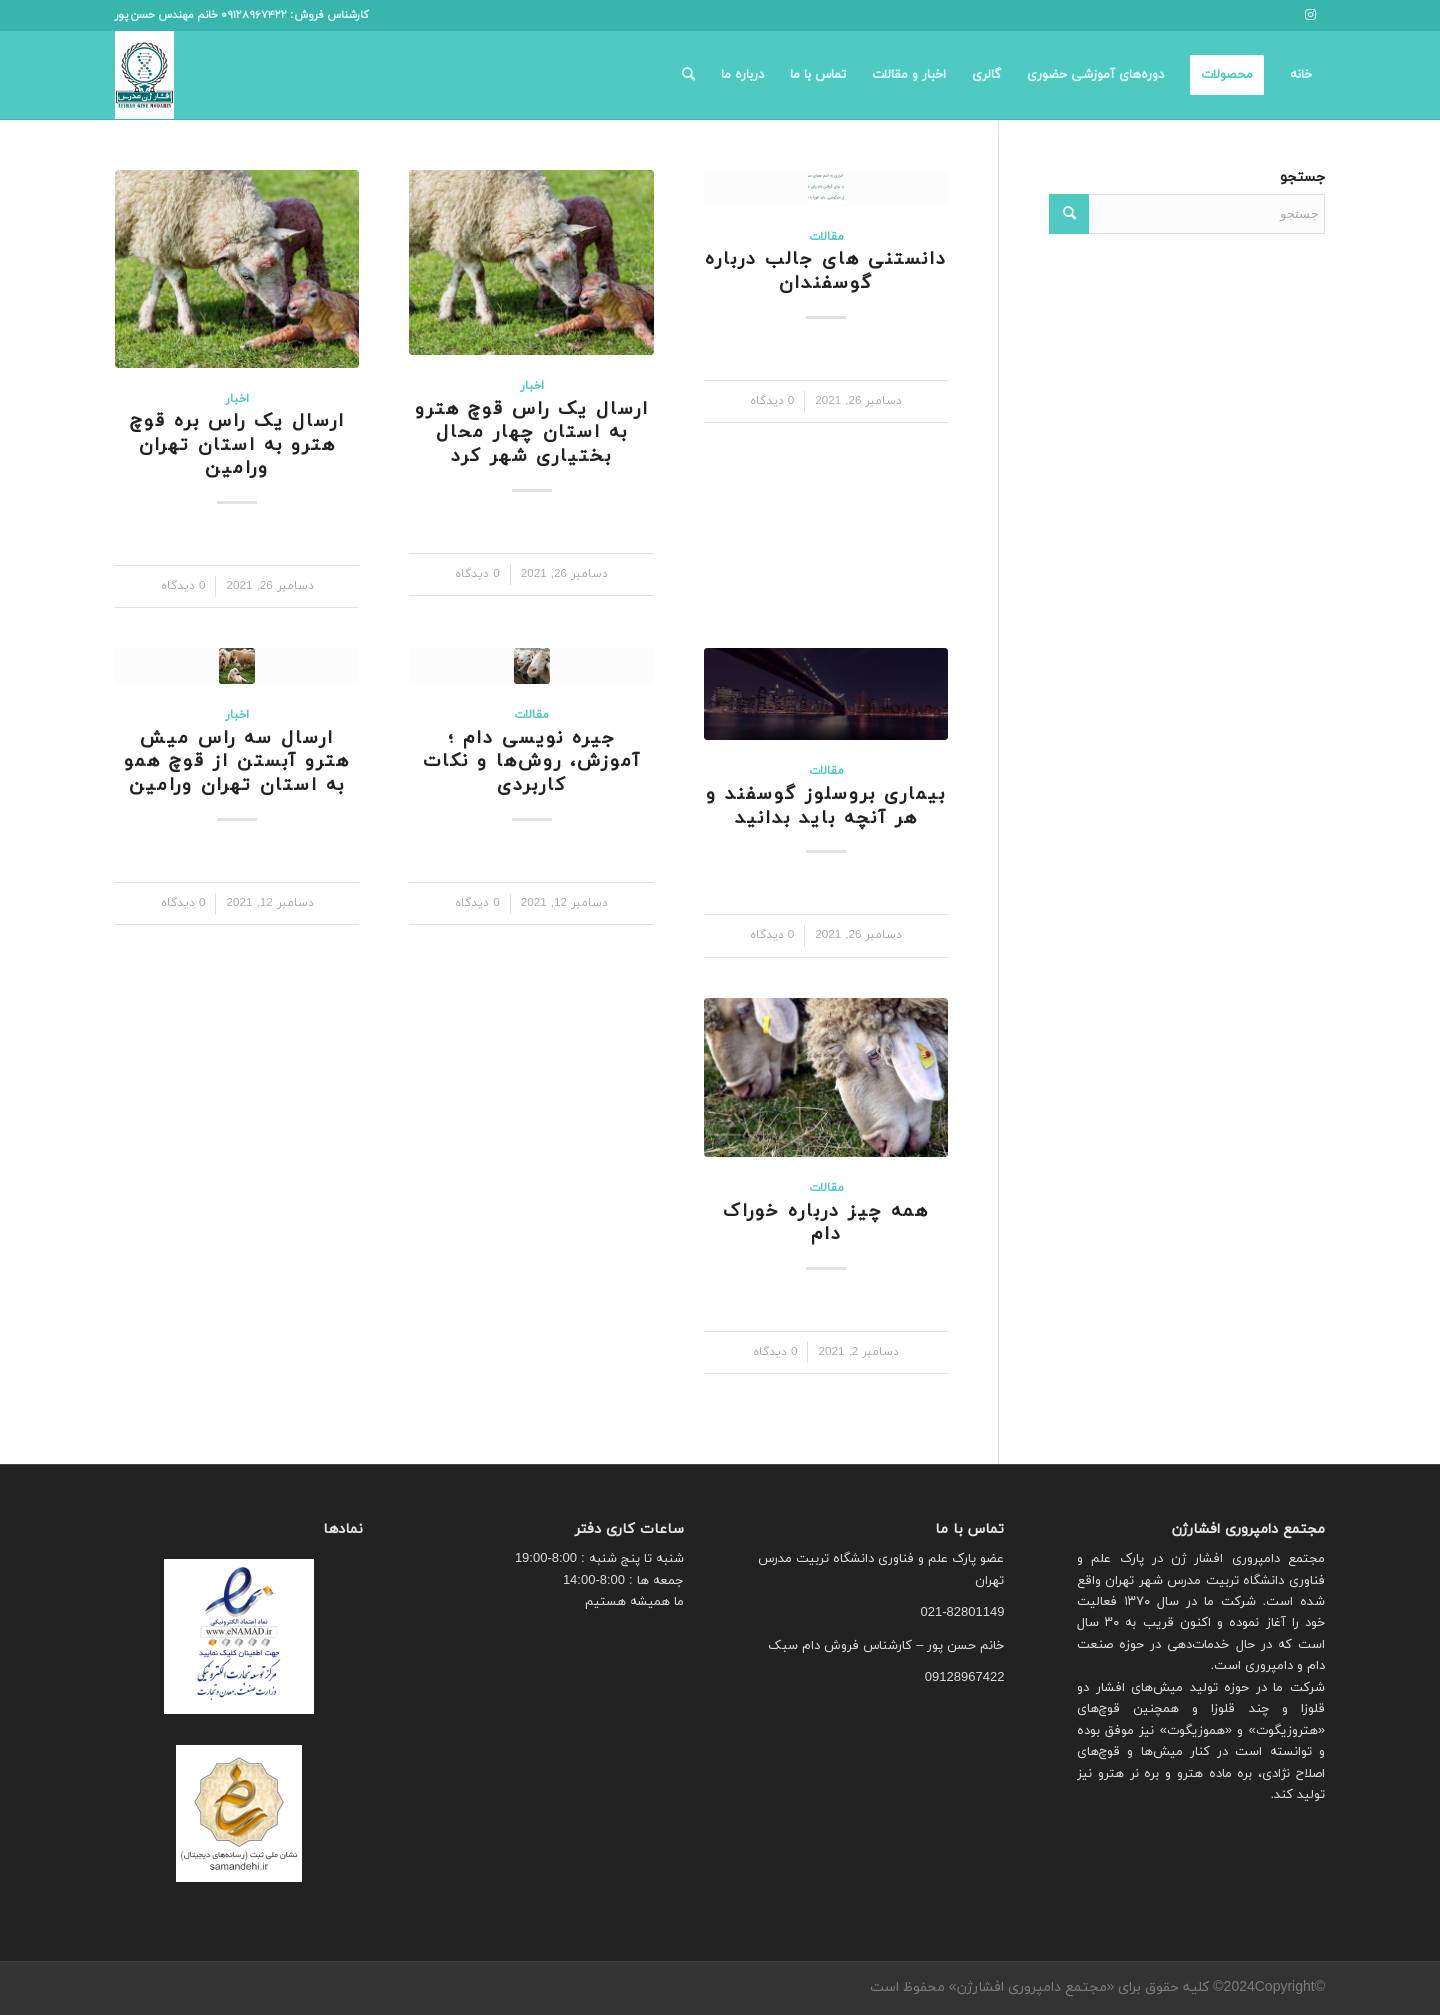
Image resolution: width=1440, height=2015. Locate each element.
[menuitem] (1301, 75)
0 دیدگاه (772, 401)
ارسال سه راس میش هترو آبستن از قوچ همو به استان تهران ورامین (237, 762)
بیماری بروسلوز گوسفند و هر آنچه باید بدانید (826, 806)
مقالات (826, 237)
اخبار (532, 386)
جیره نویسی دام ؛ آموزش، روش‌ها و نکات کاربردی (532, 762)
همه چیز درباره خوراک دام (826, 1223)
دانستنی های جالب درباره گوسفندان (826, 271)
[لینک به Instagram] (1310, 15)
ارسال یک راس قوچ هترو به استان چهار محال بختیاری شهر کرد (532, 433)
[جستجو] (688, 75)
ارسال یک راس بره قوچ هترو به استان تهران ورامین (237, 445)
